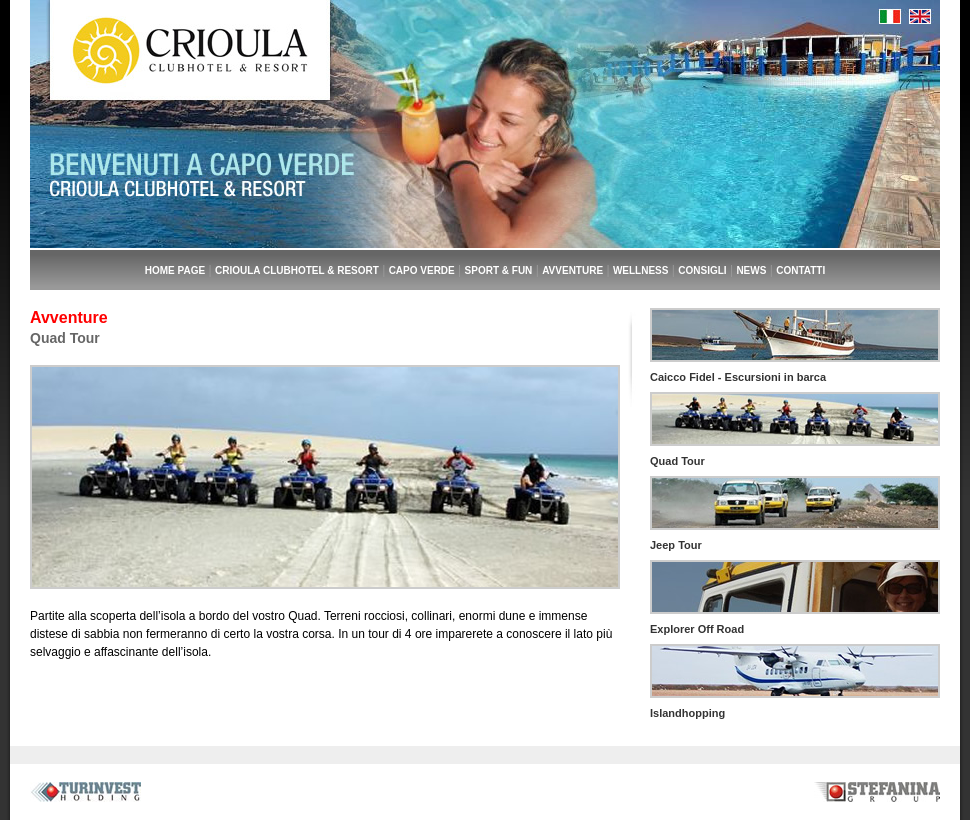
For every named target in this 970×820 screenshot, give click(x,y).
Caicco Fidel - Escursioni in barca (738, 377)
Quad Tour (677, 461)
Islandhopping (687, 713)
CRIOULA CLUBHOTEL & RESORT (297, 270)
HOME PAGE (175, 270)
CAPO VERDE (422, 270)
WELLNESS (641, 270)
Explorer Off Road (697, 629)
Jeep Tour (676, 545)
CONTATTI (800, 270)
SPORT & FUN (499, 270)
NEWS (751, 270)
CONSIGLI (702, 270)
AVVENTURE (572, 270)
